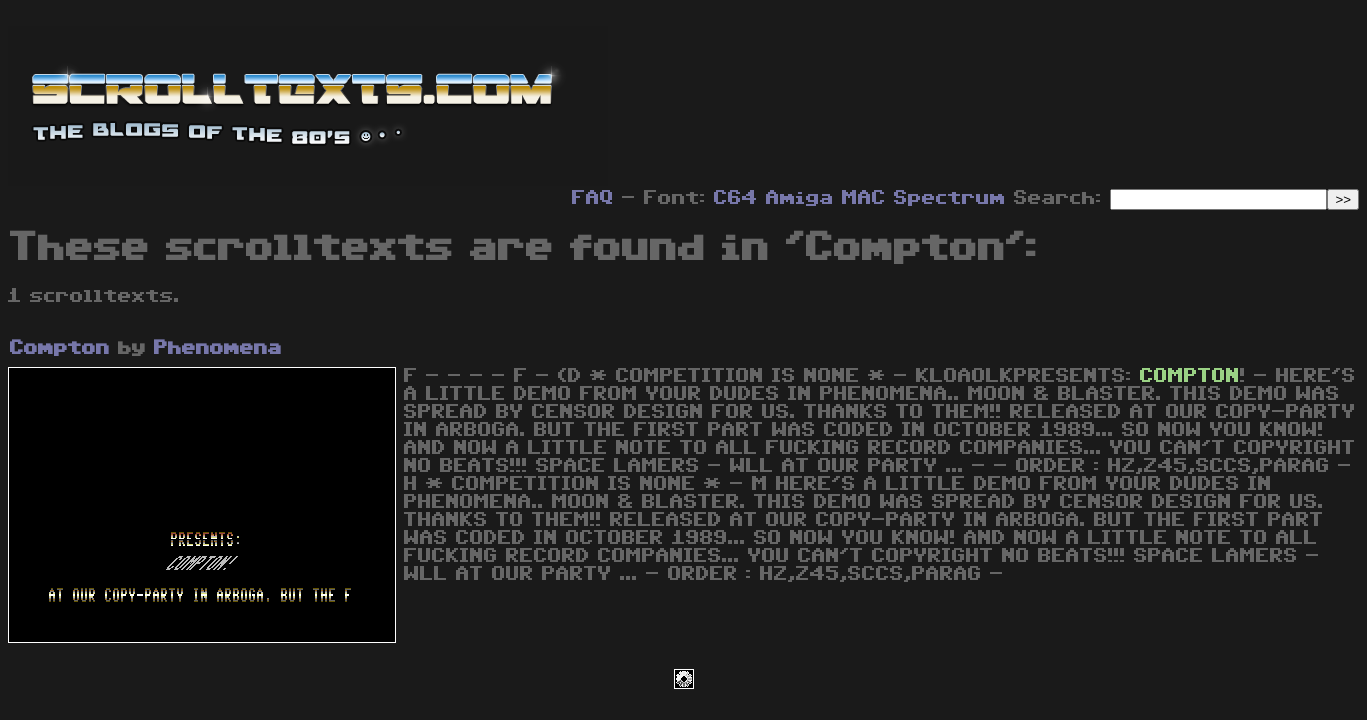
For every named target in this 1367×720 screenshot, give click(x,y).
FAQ (593, 198)
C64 (736, 198)
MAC (864, 198)
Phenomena (218, 348)
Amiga (800, 198)
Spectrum (950, 198)
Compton (60, 348)
